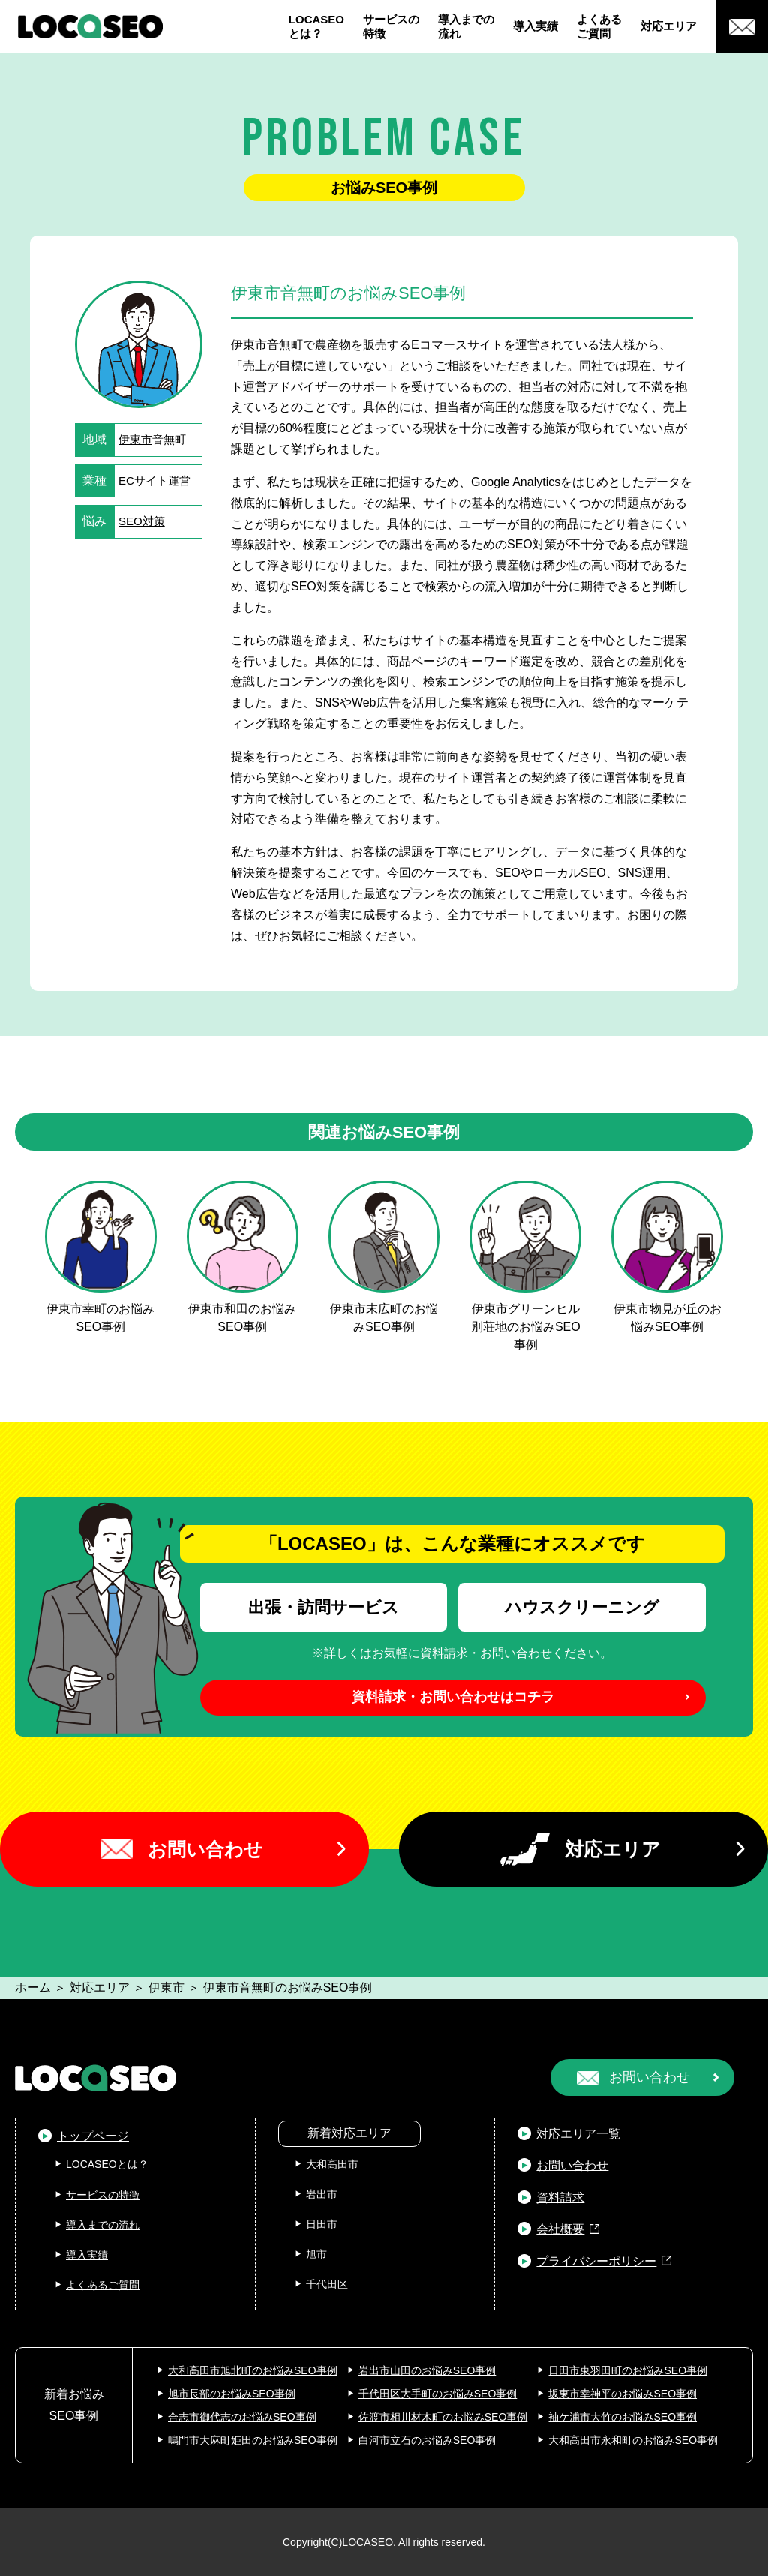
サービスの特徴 (391, 27)
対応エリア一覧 (578, 2133)
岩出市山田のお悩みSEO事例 (427, 2370)
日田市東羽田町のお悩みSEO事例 (627, 2370)
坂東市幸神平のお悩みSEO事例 (622, 2394)
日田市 (322, 2224)
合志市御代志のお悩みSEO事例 (242, 2417)
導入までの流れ (466, 27)
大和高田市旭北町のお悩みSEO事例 (253, 2370)
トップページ (93, 2136)
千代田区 (327, 2284)
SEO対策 (141, 521)
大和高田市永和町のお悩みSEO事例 (633, 2440)
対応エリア (668, 26)
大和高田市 (332, 2164)
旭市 (316, 2254)
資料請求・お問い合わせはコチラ (453, 1696)
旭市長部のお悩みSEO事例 (232, 2394)
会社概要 (560, 2229)
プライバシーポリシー (596, 2261)
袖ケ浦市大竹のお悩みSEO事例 (622, 2417)
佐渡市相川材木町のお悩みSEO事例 (443, 2417)
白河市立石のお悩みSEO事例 (427, 2440)
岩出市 (322, 2194)
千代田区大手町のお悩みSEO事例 (438, 2394)
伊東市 (135, 439)
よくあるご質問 (599, 27)
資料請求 (560, 2197)
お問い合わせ (205, 1849)
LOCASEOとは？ (316, 27)
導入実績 (535, 26)
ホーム (33, 1987)
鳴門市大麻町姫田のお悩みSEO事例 (253, 2440)
